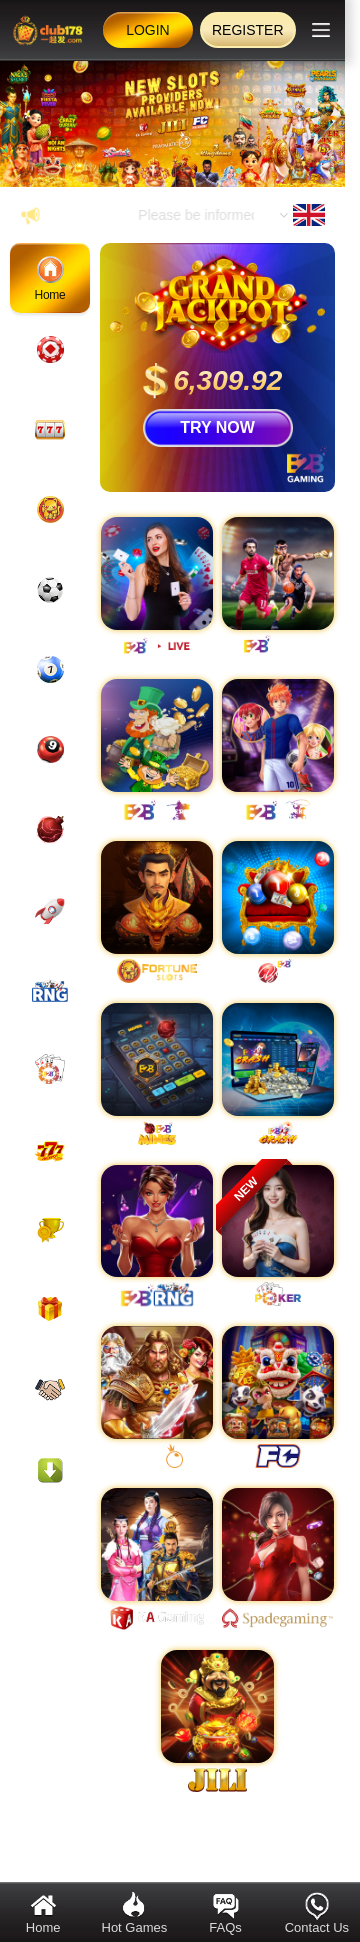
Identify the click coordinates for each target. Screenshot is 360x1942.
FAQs (225, 1912)
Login (148, 30)
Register (248, 30)
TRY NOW (217, 427)
